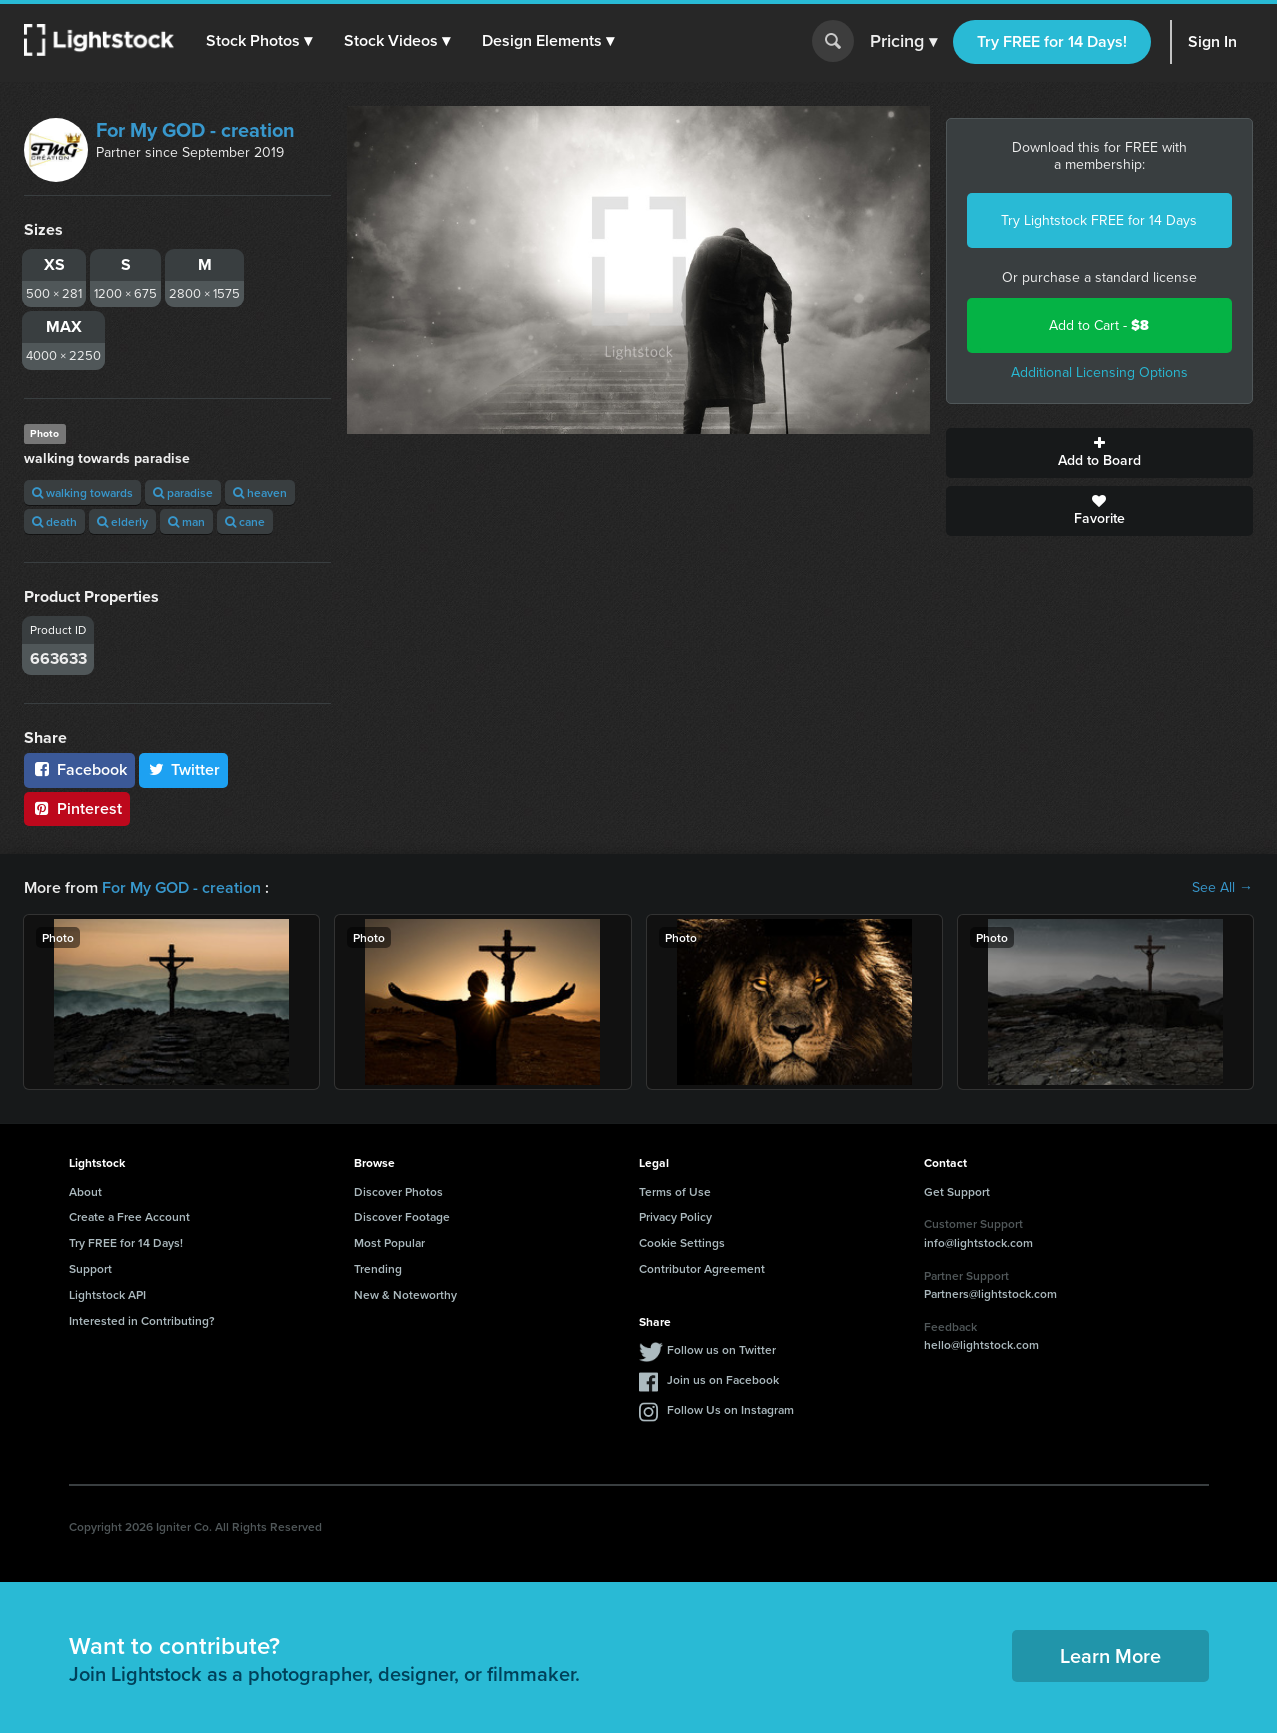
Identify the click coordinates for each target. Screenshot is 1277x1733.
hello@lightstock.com (981, 1344)
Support (90, 1268)
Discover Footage (402, 1216)
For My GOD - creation (195, 130)
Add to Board (1099, 453)
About (85, 1191)
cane (245, 521)
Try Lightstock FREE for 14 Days (1099, 220)
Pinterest (77, 808)
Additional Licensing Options (1099, 372)
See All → (1222, 888)
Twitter (184, 769)
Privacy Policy (675, 1216)
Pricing (903, 42)
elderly (122, 521)
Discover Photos (398, 1191)
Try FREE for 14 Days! (1052, 41)
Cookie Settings (682, 1242)
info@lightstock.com (978, 1242)
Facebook (79, 769)
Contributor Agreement (702, 1268)
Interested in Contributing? (142, 1320)
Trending (378, 1268)
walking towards (82, 492)
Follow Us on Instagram (730, 1409)
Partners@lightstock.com (990, 1293)
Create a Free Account (129, 1216)
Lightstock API (107, 1294)
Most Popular (389, 1242)
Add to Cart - (1099, 325)
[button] (259, 41)
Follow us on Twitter (721, 1349)
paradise (183, 492)
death (54, 521)
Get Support (957, 1191)
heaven (260, 492)
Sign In (1212, 41)
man (186, 521)
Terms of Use (675, 1191)
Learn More (1110, 1655)
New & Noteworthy (405, 1294)
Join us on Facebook (723, 1379)
